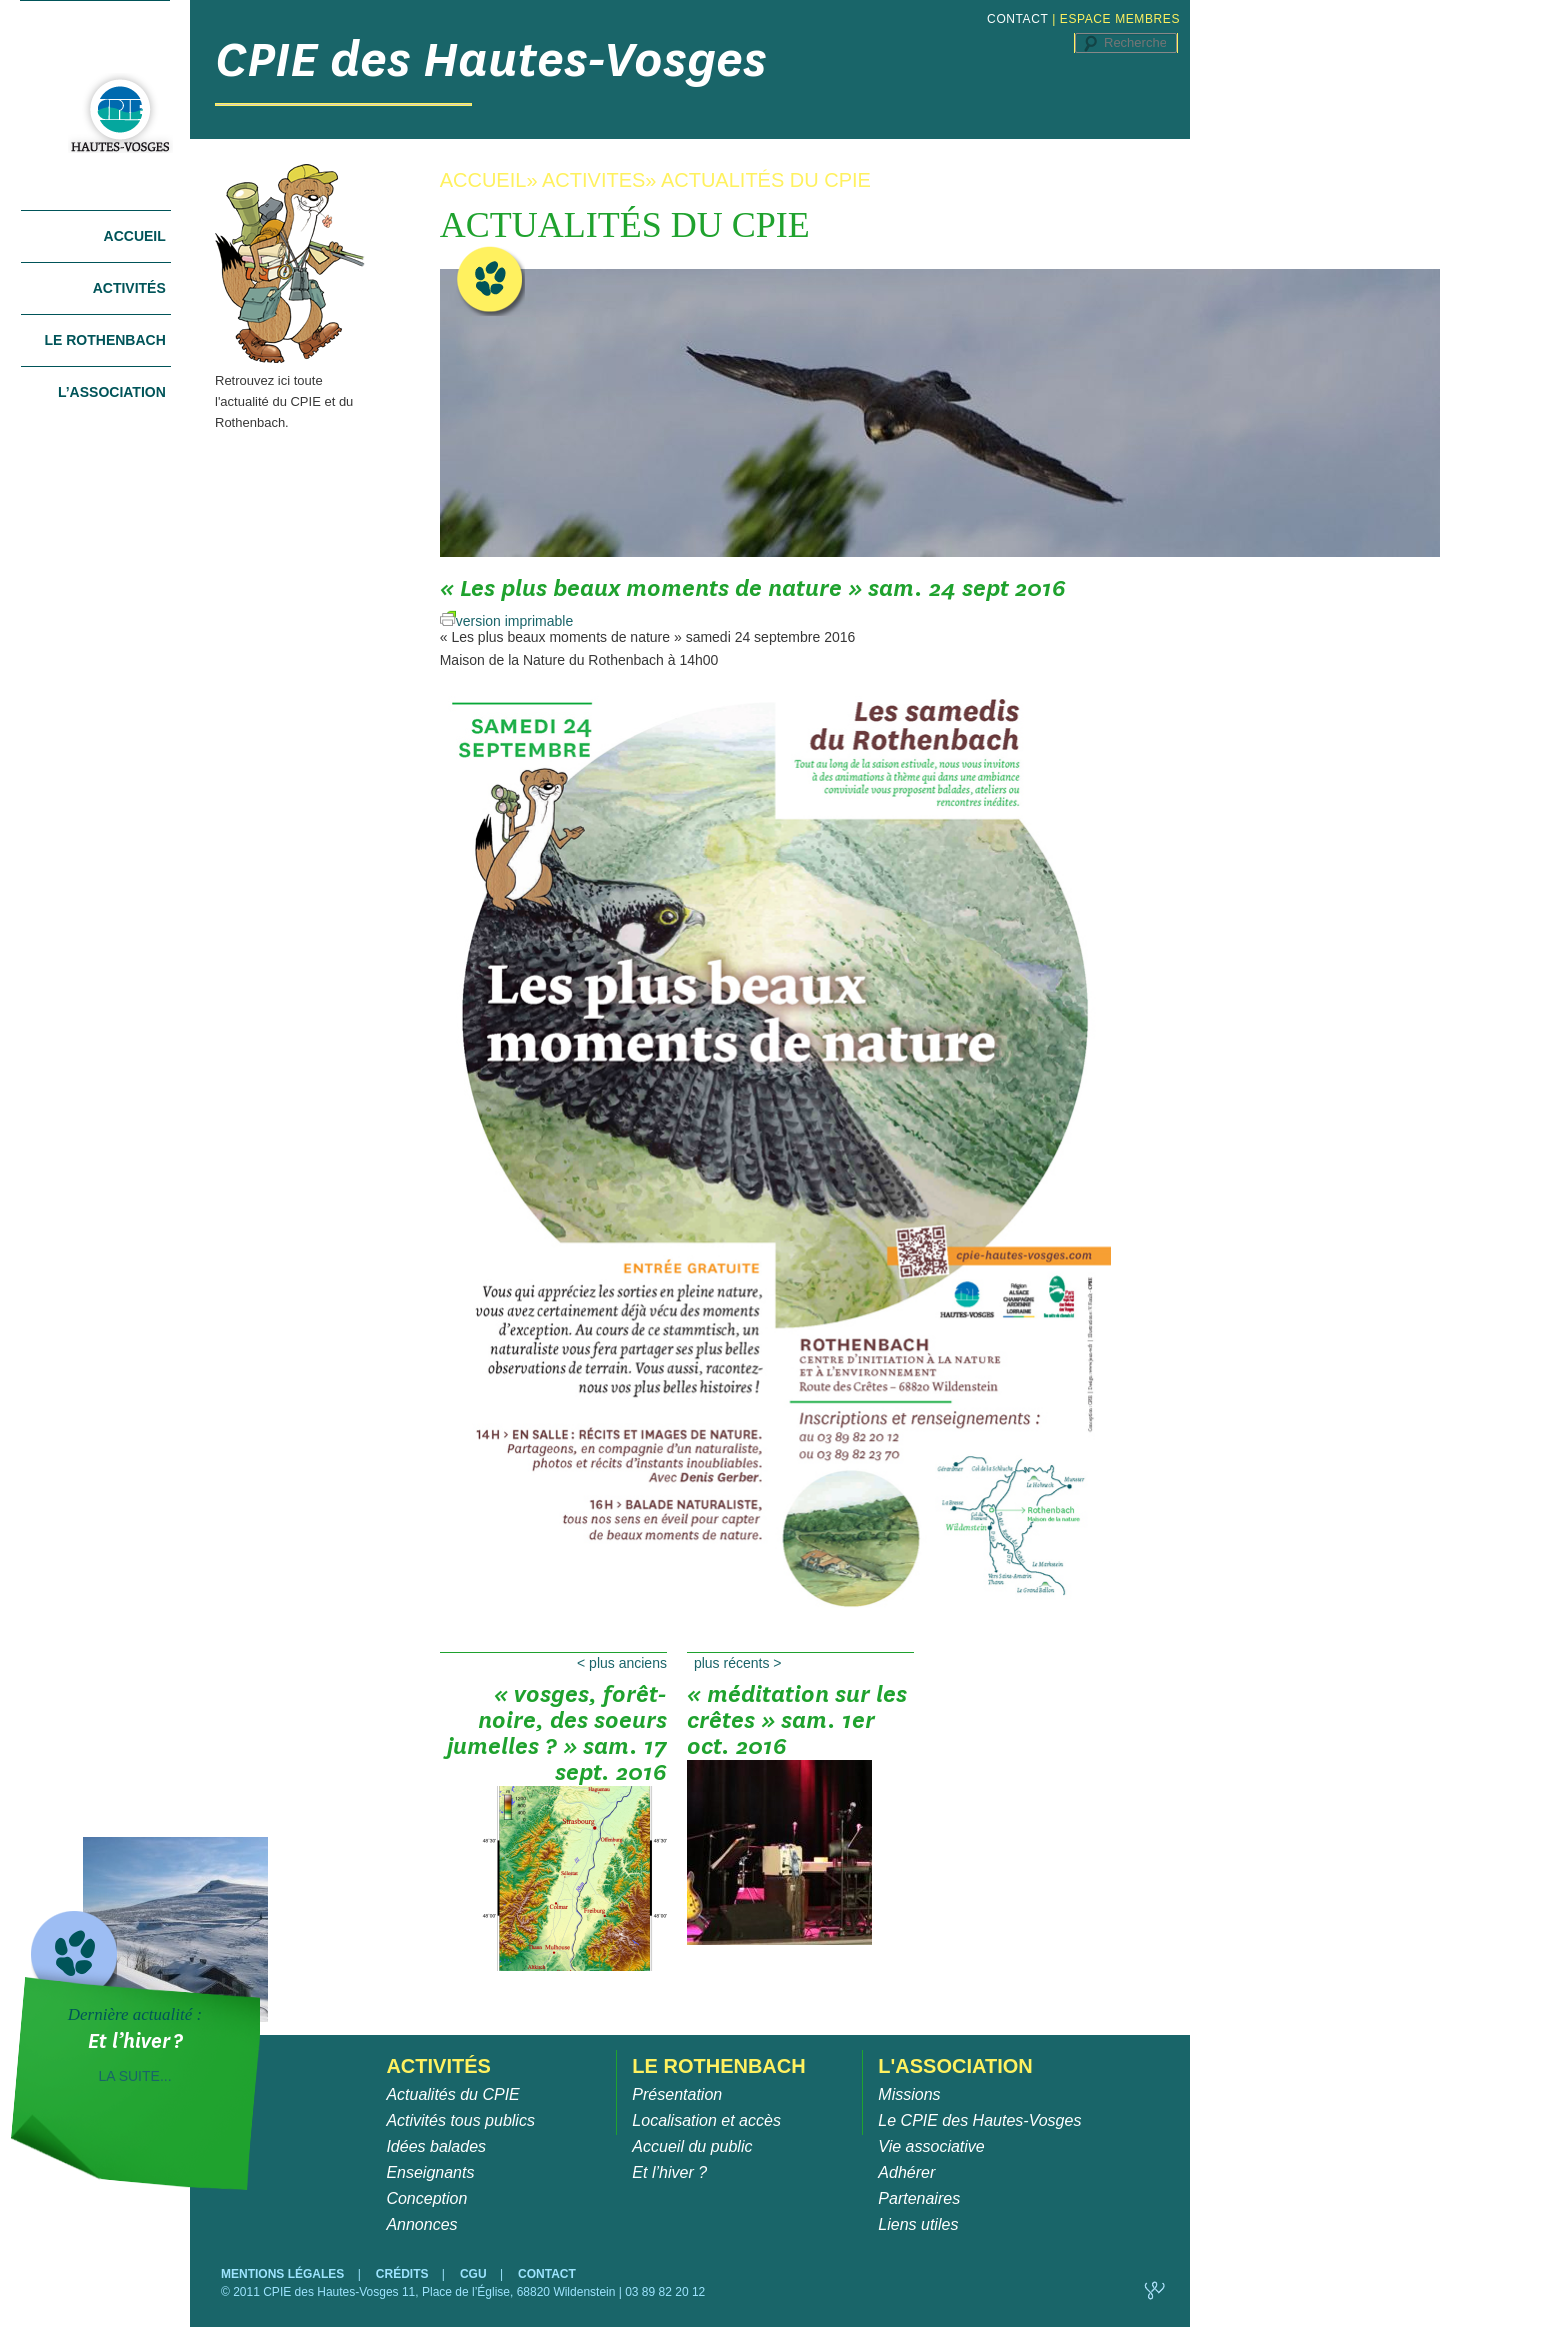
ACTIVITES (593, 180)
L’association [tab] (112, 392)
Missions (909, 2094)
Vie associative (931, 2146)
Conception (426, 2198)
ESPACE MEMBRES (1120, 19)
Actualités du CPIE (452, 2094)
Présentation (677, 2094)
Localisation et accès (706, 2120)
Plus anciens (622, 1663)
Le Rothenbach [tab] (104, 340)
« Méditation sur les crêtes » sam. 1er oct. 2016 (797, 1727)
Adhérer (906, 2172)
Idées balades (436, 2146)
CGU (475, 2274)
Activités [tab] (129, 288)
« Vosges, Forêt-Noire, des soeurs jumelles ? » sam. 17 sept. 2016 (557, 1727)
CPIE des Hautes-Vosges (491, 59)
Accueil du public (692, 2146)
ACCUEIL (483, 180)
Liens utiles (918, 2224)
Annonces (421, 2224)
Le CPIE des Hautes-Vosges (979, 2120)
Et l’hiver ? (669, 2172)
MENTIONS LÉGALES (284, 2274)
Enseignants (430, 2172)
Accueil (135, 236)
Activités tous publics (460, 2120)
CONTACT (1017, 19)
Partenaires (919, 2198)
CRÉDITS (404, 2274)
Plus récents (738, 1663)
